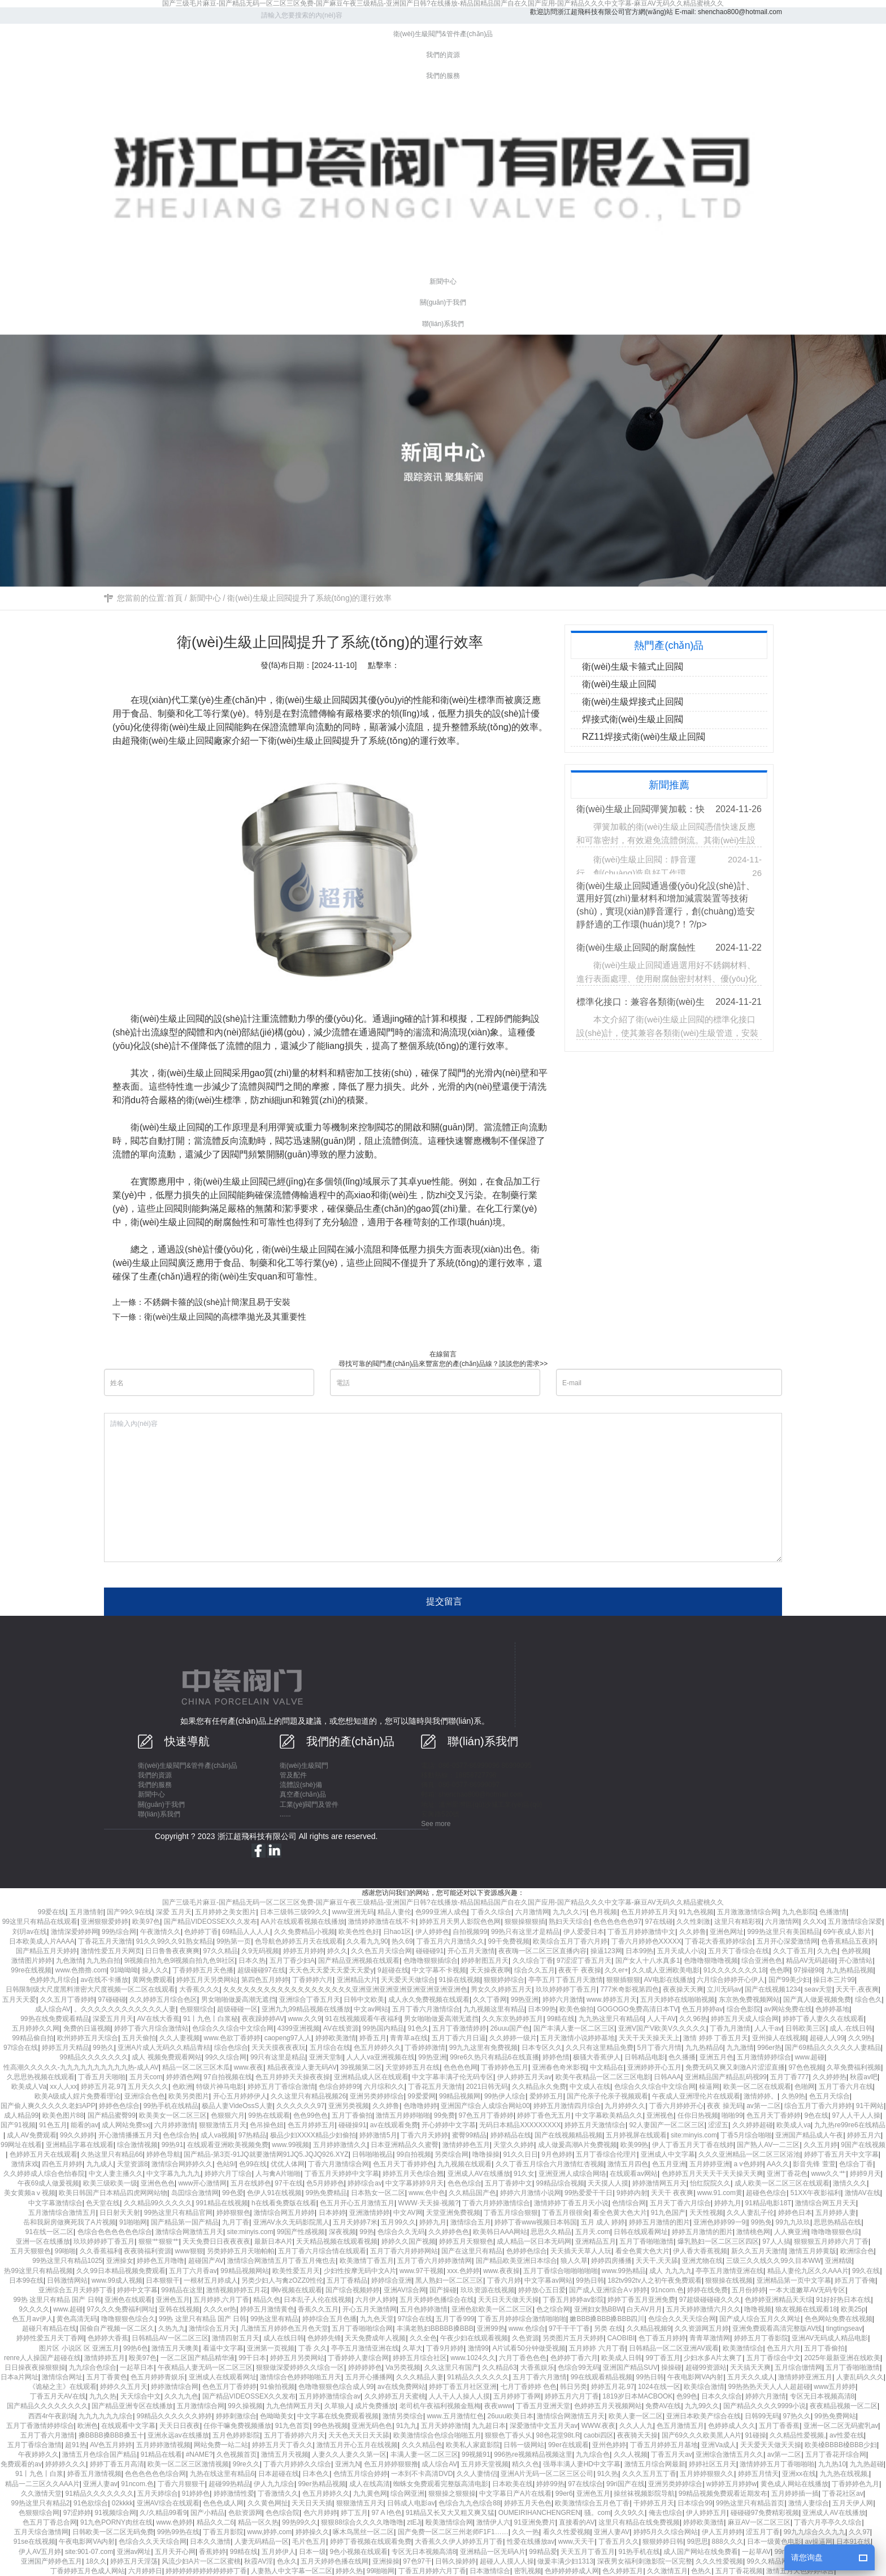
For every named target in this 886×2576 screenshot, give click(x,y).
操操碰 (671, 2367)
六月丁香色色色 (522, 2358)
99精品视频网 (459, 2096)
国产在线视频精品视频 (568, 2135)
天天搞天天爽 (750, 2367)
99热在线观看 (268, 2115)
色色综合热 (180, 2135)
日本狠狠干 (163, 2280)
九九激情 (740, 2048)
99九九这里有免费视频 (483, 2048)
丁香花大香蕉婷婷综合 (719, 1941)
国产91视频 (18, 2125)
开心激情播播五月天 (128, 2135)
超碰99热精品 (229, 2484)
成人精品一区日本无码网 (534, 2241)
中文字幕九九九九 (173, 2174)
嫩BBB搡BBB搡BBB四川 (607, 2319)
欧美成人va (793, 2125)
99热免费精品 (326, 2193)
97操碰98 (807, 1970)
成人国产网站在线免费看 (700, 2552)
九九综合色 (593, 2454)
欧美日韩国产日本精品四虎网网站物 (113, 2193)
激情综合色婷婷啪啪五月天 (300, 2377)
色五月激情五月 (680, 2426)
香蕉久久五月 (318, 2309)
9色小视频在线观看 (359, 2552)
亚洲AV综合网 (405, 2290)
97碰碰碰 (111, 1999)
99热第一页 (233, 1941)
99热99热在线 (178, 2532)
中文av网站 (371, 2009)
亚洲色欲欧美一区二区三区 (492, 2309)
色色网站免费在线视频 (838, 2319)
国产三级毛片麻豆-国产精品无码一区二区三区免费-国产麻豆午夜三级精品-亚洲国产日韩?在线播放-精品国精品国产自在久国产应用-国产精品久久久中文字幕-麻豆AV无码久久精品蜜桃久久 (443, 3)
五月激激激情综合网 (747, 1912)
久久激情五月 (667, 2571)
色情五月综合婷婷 (360, 2474)
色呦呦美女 (277, 2416)
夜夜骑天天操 (637, 2435)
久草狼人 (337, 2406)
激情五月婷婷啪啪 (403, 2115)
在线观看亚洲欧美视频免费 (227, 2145)
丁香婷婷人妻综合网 (358, 2358)
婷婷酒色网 (183, 2077)
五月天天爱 (19, 1999)
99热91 (173, 2145)
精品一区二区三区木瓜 (196, 2067)
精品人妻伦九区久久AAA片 (808, 2271)
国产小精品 (207, 2513)
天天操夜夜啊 (490, 1970)
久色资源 (525, 2338)
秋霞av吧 (864, 2077)
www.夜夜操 (501, 2271)
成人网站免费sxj (126, 2125)
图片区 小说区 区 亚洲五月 (79, 2348)
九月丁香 (235, 2222)
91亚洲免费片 (534, 2522)
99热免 (761, 2222)
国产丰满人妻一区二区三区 (574, 2028)
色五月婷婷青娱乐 (158, 2377)
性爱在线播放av (531, 2541)
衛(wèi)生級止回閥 (305, 740)
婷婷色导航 (163, 2154)
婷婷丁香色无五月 (544, 2115)
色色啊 (780, 1970)
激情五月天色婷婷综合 (800, 2571)
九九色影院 (799, 1912)
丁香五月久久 (618, 2541)
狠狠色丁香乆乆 (508, 2435)
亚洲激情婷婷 (369, 2213)
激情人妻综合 (808, 2503)
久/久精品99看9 (163, 2513)
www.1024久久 (472, 2358)
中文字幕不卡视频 (439, 1970)
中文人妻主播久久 (116, 2174)
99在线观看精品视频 (601, 2377)
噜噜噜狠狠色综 (835, 2232)
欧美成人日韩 (621, 2358)
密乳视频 (527, 2571)
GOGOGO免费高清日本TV (637, 2009)
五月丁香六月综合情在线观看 (322, 2251)
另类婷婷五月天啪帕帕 (241, 2251)
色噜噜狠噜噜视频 (711, 1960)
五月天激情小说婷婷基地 (577, 2038)
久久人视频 (631, 2454)
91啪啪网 (133, 2222)
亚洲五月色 (716, 2057)
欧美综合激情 (704, 2387)
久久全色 (423, 2338)
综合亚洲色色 (761, 1960)
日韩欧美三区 (805, 2028)
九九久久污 (570, 1912)
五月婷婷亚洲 (709, 2164)
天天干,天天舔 (657, 2261)
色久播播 (682, 2057)
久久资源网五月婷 (702, 2328)
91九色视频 (696, 1912)
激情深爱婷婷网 (74, 1932)
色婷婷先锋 (324, 2338)
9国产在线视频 (863, 2145)
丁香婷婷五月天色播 (202, 1970)
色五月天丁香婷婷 (773, 2115)
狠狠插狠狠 (623, 1980)
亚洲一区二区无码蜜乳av (841, 2426)
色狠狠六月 (228, 2115)
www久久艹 (828, 2174)
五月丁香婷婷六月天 (294, 2435)
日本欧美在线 (512, 2484)
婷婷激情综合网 (174, 2387)
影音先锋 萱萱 (814, 2164)
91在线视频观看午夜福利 (362, 2019)
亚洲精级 (838, 2261)
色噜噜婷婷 (420, 2106)
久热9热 (793, 2096)
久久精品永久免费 (539, 2087)
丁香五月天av (671, 2454)
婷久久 (337, 1951)
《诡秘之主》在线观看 (63, 2387)
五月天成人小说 (681, 1951)
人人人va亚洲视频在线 (380, 2057)
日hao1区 (397, 1932)
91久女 (524, 2174)
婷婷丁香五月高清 (117, 2464)
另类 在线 (608, 2328)
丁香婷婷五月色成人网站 (87, 2571)
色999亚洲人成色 (441, 1912)
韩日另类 (573, 2387)
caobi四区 (599, 2435)
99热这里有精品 (274, 2319)
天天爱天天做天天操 (770, 2445)
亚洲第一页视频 (270, 2348)
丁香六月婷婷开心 (676, 2106)
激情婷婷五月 (104, 2358)
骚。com (597, 2513)
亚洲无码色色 (371, 2426)
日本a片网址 (19, 2377)
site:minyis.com (694, 2135)
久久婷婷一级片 (513, 2038)
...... (285, 1814)
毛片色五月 (309, 2541)
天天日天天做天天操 (508, 2300)
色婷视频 (854, 1951)
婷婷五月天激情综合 (595, 2125)
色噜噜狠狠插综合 (430, 1960)
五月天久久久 (148, 2087)
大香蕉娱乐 (537, 2367)
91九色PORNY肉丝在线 (116, 2522)
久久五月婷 (820, 2145)
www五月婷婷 (834, 2387)
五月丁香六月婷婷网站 (404, 2251)
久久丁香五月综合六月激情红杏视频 (550, 2164)
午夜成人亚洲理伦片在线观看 (696, 2096)
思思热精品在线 (837, 2222)
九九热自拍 (103, 1960)
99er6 (564, 2493)
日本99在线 (26, 2280)
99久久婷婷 (77, 2135)
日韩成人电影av (411, 2503)
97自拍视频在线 (227, 2077)
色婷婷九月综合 (53, 1980)
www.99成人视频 (117, 2280)
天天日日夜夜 (179, 2426)
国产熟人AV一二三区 (768, 2145)
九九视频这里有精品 (493, 2009)
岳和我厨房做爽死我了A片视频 (69, 2222)
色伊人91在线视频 (274, 2193)
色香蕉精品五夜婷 (848, 1941)
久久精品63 (499, 2367)
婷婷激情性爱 (234, 2493)
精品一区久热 (258, 2522)
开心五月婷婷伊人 (240, 2096)
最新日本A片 (273, 2241)
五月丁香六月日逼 (459, 2038)
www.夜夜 (249, 2067)
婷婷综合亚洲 (391, 2280)
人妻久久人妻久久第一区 (349, 2454)
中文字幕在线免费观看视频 (338, 2416)
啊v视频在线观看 (296, 2290)
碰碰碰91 (430, 1951)
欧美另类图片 (188, 2096)
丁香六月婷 (504, 2280)
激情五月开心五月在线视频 (357, 2445)
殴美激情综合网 (449, 2522)
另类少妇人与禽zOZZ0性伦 (282, 2280)
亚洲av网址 (134, 2552)
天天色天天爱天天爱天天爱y (331, 1970)
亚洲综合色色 (144, 2096)
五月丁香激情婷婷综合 (40, 2426)
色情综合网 (629, 2203)
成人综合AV (53, 2009)
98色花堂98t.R (558, 2435)
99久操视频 (245, 2406)
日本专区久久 (542, 2048)
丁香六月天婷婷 (424, 2135)
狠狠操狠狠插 (525, 1922)
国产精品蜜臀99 (112, 2115)
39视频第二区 (360, 2067)
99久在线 (866, 2271)
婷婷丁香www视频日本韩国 (535, 2222)
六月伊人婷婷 (375, 2300)
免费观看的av (21, 2464)
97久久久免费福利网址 (120, 2309)
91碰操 (755, 2435)
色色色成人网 (223, 2503)
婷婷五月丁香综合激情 (281, 2087)
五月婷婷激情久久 (340, 2145)
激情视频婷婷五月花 (236, 2290)
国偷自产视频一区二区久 (117, 2328)
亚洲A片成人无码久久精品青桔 (164, 2048)
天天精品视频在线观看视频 (336, 2241)
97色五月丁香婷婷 (486, 2115)
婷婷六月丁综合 (228, 2174)
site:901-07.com (89, 2552)
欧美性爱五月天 (296, 2271)
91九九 (406, 2426)
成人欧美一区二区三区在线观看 (782, 2183)
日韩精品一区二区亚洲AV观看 (674, 2348)
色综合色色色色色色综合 (114, 2232)
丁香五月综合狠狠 (511, 2213)
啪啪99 (732, 2115)
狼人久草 (574, 2261)
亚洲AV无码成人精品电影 (830, 2338)
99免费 (444, 2115)
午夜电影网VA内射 (695, 2377)
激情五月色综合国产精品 (99, 2454)
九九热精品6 (704, 2048)
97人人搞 (776, 2241)
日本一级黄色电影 (774, 2541)
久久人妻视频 (179, 2038)
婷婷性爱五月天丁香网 (50, 2338)
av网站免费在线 (788, 2009)
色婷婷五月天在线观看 (43, 2154)
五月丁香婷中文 (508, 2183)
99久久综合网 (225, 2057)
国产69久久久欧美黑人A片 (701, 2435)
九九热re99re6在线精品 (849, 2125)
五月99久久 (398, 2222)
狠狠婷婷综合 (504, 1980)
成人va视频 (218, 2135)
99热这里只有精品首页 (750, 2503)
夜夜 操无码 (724, 2106)
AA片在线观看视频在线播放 (303, 1922)
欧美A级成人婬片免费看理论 (77, 2096)
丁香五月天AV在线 (58, 2396)
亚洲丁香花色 (787, 2174)
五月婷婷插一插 (795, 2493)
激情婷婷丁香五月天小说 (571, 2203)
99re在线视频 (31, 1970)
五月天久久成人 (751, 2377)
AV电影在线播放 (668, 1980)
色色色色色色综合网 (155, 2474)
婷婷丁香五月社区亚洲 (463, 2387)
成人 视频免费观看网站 (166, 2057)
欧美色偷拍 (576, 2009)
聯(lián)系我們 (159, 1814)
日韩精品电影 (644, 2057)
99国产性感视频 (301, 2232)
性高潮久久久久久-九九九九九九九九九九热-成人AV (81, 2067)
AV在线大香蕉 (158, 2019)
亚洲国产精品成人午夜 (809, 2135)
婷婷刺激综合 (236, 2416)
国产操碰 (443, 2290)
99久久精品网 (767, 2561)
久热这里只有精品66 (111, 2154)
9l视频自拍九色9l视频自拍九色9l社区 (179, 1960)
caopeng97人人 (287, 2038)
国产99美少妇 (789, 1980)
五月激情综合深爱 (855, 1922)
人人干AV (661, 2019)
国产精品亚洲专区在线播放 (132, 2406)
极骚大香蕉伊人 (596, 2057)
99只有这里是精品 (277, 2057)
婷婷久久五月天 (123, 2387)
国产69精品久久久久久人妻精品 (832, 2048)
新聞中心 (205, 597)
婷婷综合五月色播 (329, 2319)
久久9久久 (629, 2513)
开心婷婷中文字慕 (449, 2125)
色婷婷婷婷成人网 (572, 2571)
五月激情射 (86, 1912)
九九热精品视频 (850, 1970)
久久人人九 (636, 2426)
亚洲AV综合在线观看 (168, 2503)
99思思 (697, 2541)
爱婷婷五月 (546, 2096)
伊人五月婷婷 (722, 2532)
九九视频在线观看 (464, 2164)
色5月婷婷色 (325, 2183)
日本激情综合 (490, 2571)
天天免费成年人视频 (375, 2338)
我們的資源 (155, 1775)
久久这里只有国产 (451, 2367)
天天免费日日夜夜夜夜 (216, 2241)
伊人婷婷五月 (706, 2513)
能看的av (84, 2125)
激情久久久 (850, 2183)
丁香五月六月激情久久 (450, 1941)
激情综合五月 (470, 2222)
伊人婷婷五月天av (524, 2077)
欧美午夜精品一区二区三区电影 (602, 2077)
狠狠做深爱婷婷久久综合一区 (300, 2367)
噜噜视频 (757, 2309)
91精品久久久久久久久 (100, 2493)
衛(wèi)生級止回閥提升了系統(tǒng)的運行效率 (309, 597)
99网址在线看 (21, 2145)
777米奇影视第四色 (629, 1989)
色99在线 (253, 2164)
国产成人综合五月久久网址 (760, 2319)
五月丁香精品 (347, 2280)
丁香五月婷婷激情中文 (641, 1932)
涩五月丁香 (763, 2532)
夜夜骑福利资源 (147, 2251)
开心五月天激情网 (369, 2309)
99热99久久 (300, 2522)
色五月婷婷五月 (311, 2125)
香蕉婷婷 (212, 2552)
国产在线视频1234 (773, 1989)
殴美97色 (143, 2358)
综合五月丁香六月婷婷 (818, 2106)
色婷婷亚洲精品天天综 (779, 2300)
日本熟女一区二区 (378, 2193)
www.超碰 (810, 2057)
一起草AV (756, 2552)
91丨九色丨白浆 (39, 2474)
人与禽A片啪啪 (278, 2174)
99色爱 (232, 2193)
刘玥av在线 (29, 1932)
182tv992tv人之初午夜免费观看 (654, 2280)
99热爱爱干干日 (588, 2193)
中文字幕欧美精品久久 (609, 2115)
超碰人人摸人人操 (507, 2561)
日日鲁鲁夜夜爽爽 (172, 1951)
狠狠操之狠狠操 (452, 2493)
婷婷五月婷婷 (303, 1951)
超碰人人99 (827, 2038)
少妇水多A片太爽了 (713, 2358)
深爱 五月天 (174, 1912)
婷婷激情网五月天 (659, 2183)
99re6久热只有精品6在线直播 (494, 2057)
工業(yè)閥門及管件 (309, 1805)
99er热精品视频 (322, 2484)
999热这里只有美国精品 (784, 1932)
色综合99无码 (578, 2367)
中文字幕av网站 (548, 2280)
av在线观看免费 (394, 2125)
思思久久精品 (551, 2232)
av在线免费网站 (401, 2387)
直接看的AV (576, 2522)
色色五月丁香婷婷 (229, 2387)
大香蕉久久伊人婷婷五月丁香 (459, 2541)
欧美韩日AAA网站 (500, 2232)
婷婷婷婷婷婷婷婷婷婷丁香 (206, 2571)
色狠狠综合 (197, 2009)
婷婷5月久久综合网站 (665, 2532)
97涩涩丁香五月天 (584, 1960)
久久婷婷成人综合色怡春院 (44, 2174)
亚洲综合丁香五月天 (309, 1999)
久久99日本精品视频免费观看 (120, 2271)
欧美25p (853, 2309)
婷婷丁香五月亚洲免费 (641, 2300)
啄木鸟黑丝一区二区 (363, 2532)
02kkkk (122, 2503)
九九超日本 (489, 2426)
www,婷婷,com (269, 2532)
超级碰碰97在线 (261, 1970)
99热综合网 (119, 1932)
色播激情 (832, 1912)
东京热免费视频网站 (749, 1999)
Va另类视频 (402, 2367)
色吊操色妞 (267, 2125)
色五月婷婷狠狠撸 (391, 2464)
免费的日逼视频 (87, 2028)
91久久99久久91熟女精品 (174, 1941)
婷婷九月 (727, 2203)
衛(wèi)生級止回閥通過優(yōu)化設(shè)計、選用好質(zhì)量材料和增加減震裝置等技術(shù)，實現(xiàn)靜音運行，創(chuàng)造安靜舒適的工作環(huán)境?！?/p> (665, 905)
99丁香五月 (662, 2358)
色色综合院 (282, 2513)
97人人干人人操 (856, 2115)
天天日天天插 (312, 2503)
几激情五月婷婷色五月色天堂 (284, 2328)
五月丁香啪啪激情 (646, 2241)
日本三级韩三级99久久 (294, 1912)
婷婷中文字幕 (137, 2290)
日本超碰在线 (278, 2474)
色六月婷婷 (320, 2513)
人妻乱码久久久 (860, 2377)
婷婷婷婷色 (365, 2367)
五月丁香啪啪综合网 (362, 2328)
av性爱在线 (846, 2435)
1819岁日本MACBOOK (637, 2396)
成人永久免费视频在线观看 (429, 1999)
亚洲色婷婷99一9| (720, 2222)
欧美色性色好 (358, 1932)
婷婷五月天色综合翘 (413, 2174)
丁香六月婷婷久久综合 (297, 2464)
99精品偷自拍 (32, 2038)
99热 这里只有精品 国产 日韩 (57, 2300)
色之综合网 (553, 2309)
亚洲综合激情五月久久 (729, 2454)
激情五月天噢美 (175, 2348)
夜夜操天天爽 (683, 1989)
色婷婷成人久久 (731, 2426)
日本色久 (315, 2474)
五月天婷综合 (157, 2493)
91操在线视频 (459, 1980)
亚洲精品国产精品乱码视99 (726, 2077)
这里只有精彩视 (738, 1922)
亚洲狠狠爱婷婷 (104, 1922)
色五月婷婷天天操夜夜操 (292, 2077)
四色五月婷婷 (62, 2164)
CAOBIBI (621, 2338)
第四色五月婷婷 (265, 1980)
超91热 (75, 2445)
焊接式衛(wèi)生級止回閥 (632, 719)
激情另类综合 (403, 2416)
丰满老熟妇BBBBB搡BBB (435, 2328)
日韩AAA (667, 2077)
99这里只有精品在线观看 (39, 1922)
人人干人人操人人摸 (459, 2396)
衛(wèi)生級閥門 (304, 1766)
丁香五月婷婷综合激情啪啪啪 (522, 2319)
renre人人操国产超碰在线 (42, 2358)
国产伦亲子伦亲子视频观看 (607, 2096)
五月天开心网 (175, 2552)
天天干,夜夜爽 (857, 1989)
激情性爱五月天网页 (111, 1951)
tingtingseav (844, 2328)
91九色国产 (668, 2213)
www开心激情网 (202, 2183)
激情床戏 (24, 2164)
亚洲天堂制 (326, 2057)
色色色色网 (460, 2067)
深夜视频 (342, 2232)
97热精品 (252, 2135)
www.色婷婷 (174, 2522)
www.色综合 (527, 2328)
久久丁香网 (490, 1999)
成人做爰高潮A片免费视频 (577, 2145)
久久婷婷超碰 (752, 2125)
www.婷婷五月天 (612, 1999)
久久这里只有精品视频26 (308, 2096)
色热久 (701, 2571)
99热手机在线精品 (171, 2106)
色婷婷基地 (832, 2009)
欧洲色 (87, 2426)
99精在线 (561, 2019)
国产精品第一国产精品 (185, 2222)
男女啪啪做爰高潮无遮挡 (238, 1999)
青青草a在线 (409, 2038)
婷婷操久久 (312, 2532)
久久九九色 (181, 2396)
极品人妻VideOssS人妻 (237, 2106)
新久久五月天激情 (758, 2251)
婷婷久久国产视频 (408, 2241)
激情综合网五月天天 (825, 2203)
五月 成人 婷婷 (603, 2222)
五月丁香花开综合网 (835, 2454)
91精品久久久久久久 (478, 2377)
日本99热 (639, 1951)
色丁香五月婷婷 (662, 2338)
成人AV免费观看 (31, 2135)
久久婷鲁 (692, 1932)
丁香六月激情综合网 (338, 2164)
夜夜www (498, 2406)
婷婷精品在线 (510, 2135)
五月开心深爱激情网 (787, 1941)
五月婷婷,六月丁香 (221, 2300)
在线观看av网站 (634, 2174)
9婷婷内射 (632, 2193)
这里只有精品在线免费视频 (639, 2522)
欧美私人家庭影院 (473, 2445)
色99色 (686, 2396)
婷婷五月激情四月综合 (567, 2106)
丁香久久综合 (491, 1912)
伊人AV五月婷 (40, 2552)
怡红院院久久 (710, 2183)
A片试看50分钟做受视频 (528, 2348)
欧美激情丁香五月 (367, 2261)
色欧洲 (182, 2087)
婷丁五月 (354, 2513)
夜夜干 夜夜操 (579, 1970)
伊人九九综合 (274, 2484)
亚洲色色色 (158, 2183)
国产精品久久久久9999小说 (764, 2406)
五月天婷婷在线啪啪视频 (677, 1999)
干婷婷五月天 (653, 2503)
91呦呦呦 (124, 1970)
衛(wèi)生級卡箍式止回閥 (632, 666)
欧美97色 (146, 1922)
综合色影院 (744, 2009)
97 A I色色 (386, 2513)
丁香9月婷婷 (445, 2348)
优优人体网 (288, 2164)
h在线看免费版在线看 (283, 2203)
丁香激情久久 (278, 2493)
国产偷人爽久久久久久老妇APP (48, 2106)
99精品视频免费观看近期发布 (723, 2493)
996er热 (769, 2048)
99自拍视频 (414, 2154)
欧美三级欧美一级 (110, 2183)
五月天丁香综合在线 (738, 1951)
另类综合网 (451, 2154)
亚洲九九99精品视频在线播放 (306, 2009)
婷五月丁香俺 (855, 2280)
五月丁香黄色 (106, 2377)
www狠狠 (189, 2251)
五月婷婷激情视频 (163, 2445)
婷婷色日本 (795, 2213)
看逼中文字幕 (223, 2348)
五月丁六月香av (193, 2271)
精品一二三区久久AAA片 (42, 2484)
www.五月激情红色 (455, 2416)
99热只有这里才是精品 (525, 1932)
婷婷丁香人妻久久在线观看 (823, 2019)
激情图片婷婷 (31, 1960)
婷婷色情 (556, 2057)
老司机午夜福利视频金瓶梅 (440, 2406)
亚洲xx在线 (799, 2474)
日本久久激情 (210, 2541)
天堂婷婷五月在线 (412, 2067)
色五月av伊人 (32, 2319)
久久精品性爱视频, (798, 2435)
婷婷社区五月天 (712, 2464)
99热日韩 (589, 2280)
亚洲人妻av (100, 2484)
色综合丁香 (856, 2164)
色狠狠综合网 (39, 2513)
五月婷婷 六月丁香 (597, 2348)
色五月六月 (784, 2348)
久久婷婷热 (829, 2077)
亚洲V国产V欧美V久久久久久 (662, 2028)
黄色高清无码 (77, 2319)
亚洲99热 (491, 2328)
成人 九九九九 (670, 2271)
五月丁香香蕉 (779, 2426)
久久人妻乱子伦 (750, 2213)
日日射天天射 (119, 2213)
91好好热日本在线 (843, 2300)
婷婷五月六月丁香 (572, 2396)
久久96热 (693, 2019)
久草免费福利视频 (854, 2067)
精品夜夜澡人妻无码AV (302, 2067)
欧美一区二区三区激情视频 (188, 2464)
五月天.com (592, 2232)
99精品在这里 (181, 2290)
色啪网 (804, 2087)
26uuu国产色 (509, 2028)
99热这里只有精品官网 (178, 2213)
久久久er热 (220, 2309)
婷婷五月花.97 (102, 2087)
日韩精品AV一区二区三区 (170, 2338)
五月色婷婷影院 (236, 2435)
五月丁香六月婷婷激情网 (434, 2261)
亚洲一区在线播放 (43, 2241)
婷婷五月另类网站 (297, 2358)
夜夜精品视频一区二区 (844, 2406)
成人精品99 (21, 2115)
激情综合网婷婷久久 (181, 2164)
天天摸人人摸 (608, 2183)
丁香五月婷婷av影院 (573, 2300)
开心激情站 (855, 1960)
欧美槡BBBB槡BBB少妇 (841, 2445)
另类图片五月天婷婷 (572, 2338)
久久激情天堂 (41, 2493)
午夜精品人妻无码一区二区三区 (205, 2367)
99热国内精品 (383, 2028)
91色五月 (53, 2125)
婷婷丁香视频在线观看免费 (370, 2541)
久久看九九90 (367, 1941)
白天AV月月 (644, 2309)
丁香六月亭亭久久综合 (828, 2522)
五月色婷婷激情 (424, 2309)
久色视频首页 (236, 2454)
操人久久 (155, 1970)
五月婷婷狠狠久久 (707, 2474)
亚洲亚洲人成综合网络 (572, 2174)
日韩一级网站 (523, 2445)
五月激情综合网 (200, 2406)
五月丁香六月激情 (540, 2377)
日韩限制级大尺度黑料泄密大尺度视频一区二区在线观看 (90, 1989)
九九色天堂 (377, 2319)
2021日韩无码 (487, 2087)
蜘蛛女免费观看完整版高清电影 (440, 2484)
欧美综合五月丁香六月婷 (570, 1941)
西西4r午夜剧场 (51, 2416)
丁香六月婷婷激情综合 (496, 2203)
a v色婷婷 (748, 2164)
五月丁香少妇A (292, 1960)
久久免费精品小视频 (304, 1932)
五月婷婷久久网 (35, 2028)
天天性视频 (706, 2213)
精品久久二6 (215, 2522)
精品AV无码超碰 (810, 1960)
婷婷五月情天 (758, 2474)
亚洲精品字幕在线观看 (80, 2145)
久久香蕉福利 (100, 2251)
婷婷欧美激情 (335, 2038)
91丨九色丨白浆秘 (210, 2019)
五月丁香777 (789, 2077)
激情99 (478, 2348)
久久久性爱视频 (719, 2561)
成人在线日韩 (283, 2338)
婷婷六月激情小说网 (530, 2193)
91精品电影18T (768, 2203)
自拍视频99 (470, 1932)
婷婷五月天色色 (527, 2503)
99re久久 (246, 2464)
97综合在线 (20, 2048)
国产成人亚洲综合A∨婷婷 (608, 2290)
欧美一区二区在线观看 (757, 2087)
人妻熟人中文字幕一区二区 (291, 2571)
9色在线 (816, 2115)
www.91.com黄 (719, 2193)
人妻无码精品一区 (261, 2541)
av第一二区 (763, 2106)
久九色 (827, 1951)
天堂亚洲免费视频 (453, 2213)
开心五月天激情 (471, 1951)
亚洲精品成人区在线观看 (371, 2077)
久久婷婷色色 (448, 2232)
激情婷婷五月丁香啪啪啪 (777, 2464)
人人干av (768, 2028)
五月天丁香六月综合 (680, 2203)
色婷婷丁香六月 (574, 2358)
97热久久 (797, 2416)
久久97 (859, 2532)
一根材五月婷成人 (211, 2280)
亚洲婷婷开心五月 (654, 2067)
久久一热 (525, 2532)
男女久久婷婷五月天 (501, 1989)
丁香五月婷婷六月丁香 (432, 2571)
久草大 (412, 2348)
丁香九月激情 (730, 2028)
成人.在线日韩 (850, 2028)
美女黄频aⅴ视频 (29, 2193)
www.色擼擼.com (81, 1970)
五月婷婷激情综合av (330, 2396)
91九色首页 (292, 2426)
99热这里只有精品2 (40, 2503)
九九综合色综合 (92, 2367)
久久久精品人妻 (420, 2377)
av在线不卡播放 (105, 1980)
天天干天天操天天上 (649, 2038)
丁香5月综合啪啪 (746, 2135)
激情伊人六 (493, 2522)
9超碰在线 (393, 1970)
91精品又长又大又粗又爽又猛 (450, 2513)
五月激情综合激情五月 (62, 2213)
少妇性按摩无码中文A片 (360, 2271)
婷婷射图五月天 (485, 1960)
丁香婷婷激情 (425, 2048)
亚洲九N (348, 2464)
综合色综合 (231, 2048)
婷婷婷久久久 (65, 2464)
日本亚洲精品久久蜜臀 (404, 2145)
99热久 (103, 2048)
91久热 (607, 2474)
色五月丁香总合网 (50, 2522)
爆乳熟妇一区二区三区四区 (718, 2241)
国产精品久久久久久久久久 (47, 2406)
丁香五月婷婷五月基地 (664, 2445)
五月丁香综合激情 (34, 2445)
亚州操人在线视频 (779, 2038)
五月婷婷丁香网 (517, 2396)
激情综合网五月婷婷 (284, 2213)
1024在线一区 (659, 2387)
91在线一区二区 (49, 2232)
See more (435, 1824)
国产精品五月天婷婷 (46, 1951)
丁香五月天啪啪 (101, 2077)
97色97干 (417, 2561)
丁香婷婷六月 (312, 1980)
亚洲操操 (385, 2561)
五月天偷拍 (139, 2038)
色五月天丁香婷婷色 (403, 2164)
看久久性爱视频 (566, 2532)
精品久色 (266, 2300)
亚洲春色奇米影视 (559, 2067)
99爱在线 (52, 1912)
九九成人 (100, 2164)
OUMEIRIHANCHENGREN (539, 2513)
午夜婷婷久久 (38, 2454)
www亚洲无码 (353, 1912)
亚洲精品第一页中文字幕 (794, 2280)
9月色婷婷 (556, 2154)
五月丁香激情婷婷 (459, 2028)
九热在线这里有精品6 (222, 2474)
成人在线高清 (369, 2484)
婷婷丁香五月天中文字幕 (841, 2154)
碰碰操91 (352, 2125)
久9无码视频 (260, 1951)
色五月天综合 (829, 2096)
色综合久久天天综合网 (682, 2319)
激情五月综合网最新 (654, 2464)
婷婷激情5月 (378, 2135)
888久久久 (728, 2541)
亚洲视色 (660, 2115)
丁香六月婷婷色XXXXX (646, 1941)
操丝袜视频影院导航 (644, 2493)
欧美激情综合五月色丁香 (592, 2503)
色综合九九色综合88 (469, 2503)
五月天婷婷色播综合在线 (436, 2300)
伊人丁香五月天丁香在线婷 (692, 2145)
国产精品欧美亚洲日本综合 (516, 2261)
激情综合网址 (62, 2377)
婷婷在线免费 (707, 2290)
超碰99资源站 (706, 2367)
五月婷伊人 (279, 2552)
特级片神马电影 (220, 2087)
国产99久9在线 (129, 1912)
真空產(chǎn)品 (303, 1794)
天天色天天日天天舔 (358, 2435)
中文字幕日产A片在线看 (515, 2493)
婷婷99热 (550, 2484)
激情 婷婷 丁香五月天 (715, 2038)
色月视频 (603, 1912)
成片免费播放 (375, 2406)
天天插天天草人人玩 (580, 2251)
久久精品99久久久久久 (158, 2203)
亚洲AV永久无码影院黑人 (291, 2222)
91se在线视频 (34, 2541)
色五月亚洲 (669, 2164)
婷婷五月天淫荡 (134, 2561)
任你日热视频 (697, 2115)
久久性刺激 (693, 1922)
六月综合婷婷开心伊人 (731, 1980)
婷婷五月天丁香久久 (282, 2445)
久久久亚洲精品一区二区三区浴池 (749, 2154)
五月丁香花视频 (739, 2571)
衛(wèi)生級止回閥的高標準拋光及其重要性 (225, 1316)
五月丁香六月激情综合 (426, 2009)
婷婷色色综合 (119, 2106)
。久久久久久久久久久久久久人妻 (125, 2009)
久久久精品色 (422, 2445)
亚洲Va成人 (718, 2445)
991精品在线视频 (221, 2203)
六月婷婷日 (145, 2571)
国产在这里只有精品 (471, 2251)
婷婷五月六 (864, 2135)
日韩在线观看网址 (641, 2232)
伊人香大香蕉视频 (700, 2251)
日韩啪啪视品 (372, 2154)
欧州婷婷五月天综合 (87, 2038)
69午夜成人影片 (847, 1932)
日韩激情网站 (67, 2280)
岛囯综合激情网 (195, 2193)
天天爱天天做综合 (408, 1980)
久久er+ (616, 1970)
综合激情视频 (137, 2145)
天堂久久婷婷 (513, 2145)
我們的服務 (155, 1785)
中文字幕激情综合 (55, 2203)
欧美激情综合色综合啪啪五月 (437, 2435)
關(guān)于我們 (161, 1805)
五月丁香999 (455, 2319)
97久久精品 (220, 1951)
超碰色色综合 (766, 2193)
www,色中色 (427, 2193)
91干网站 (870, 2106)
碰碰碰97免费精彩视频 (765, 2513)
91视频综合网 (115, 2513)
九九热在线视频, (844, 2474)
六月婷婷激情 (174, 2125)
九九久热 (102, 2396)
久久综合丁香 (533, 1960)
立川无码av (724, 1989)
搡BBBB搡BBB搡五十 (111, 2435)
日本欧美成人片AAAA (42, 1941)
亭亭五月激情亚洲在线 (729, 2271)
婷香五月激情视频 (94, 2474)
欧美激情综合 (743, 2348)
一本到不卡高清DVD (422, 2474)
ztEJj (414, 2522)
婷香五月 (372, 2038)
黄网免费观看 (152, 1980)
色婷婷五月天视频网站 (608, 2406)
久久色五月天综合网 (381, 1951)
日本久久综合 (721, 2396)
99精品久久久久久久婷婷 (174, 2416)
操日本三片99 (833, 1980)
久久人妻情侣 (477, 2474)
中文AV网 (407, 2213)
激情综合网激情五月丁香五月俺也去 (281, 2261)
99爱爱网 (421, 2096)
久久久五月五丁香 (649, 2474)
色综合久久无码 (401, 2232)
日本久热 (252, 1960)
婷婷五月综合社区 (420, 2358)
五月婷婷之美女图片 (225, 1912)
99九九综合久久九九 (814, 2532)
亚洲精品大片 (357, 1980)
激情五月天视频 (285, 2454)
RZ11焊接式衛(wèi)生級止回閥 (643, 736)
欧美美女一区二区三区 (173, 2115)
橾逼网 (709, 2087)
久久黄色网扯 (267, 2503)
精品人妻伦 (394, 1912)
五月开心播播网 (369, 2377)
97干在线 (288, 2183)
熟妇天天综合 (569, 1922)
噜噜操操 (486, 2154)
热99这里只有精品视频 (38, 2271)
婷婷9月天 (865, 2174)
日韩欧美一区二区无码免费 (113, 2532)
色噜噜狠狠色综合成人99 (335, 2387)
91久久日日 (520, 2154)
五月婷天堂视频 (485, 2464)
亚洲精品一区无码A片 (492, 2552)
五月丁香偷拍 (352, 2115)
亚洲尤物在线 (702, 2261)
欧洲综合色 (857, 2251)
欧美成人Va (28, 2087)
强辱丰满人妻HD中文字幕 (581, 2464)
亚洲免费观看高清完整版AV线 (777, 2328)
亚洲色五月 (173, 2300)
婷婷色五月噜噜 (160, 2261)
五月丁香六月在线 (846, 2087)
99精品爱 (543, 2552)
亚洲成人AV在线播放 (479, 2174)
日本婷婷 (332, 2213)
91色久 (417, 2028)
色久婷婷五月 (622, 2571)
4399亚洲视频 (298, 2028)
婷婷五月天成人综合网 (745, 2019)
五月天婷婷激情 (444, 2426)
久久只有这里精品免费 (599, 2048)
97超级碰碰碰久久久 (710, 2300)
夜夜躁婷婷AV (263, 2019)
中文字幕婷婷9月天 (414, 2183)
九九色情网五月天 (293, 2406)
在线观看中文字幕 (128, 2426)
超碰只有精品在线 (49, 2328)
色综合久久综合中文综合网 (232, 2028)
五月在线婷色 (251, 2183)
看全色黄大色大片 (620, 2213)
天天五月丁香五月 (588, 2552)
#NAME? (199, 2454)
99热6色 (135, 2348)
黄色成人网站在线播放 (794, 2484)
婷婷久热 (349, 2571)
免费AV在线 (663, 2406)
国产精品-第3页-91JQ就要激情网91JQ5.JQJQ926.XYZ (266, 2154)
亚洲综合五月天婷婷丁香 (75, 2290)
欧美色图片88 (63, 2115)
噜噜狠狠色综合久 (128, 2319)
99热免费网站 (834, 2416)
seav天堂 (818, 1989)
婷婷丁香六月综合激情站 (151, 2028)
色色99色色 (310, 2115)
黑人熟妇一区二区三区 (449, 2280)
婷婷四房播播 (611, 2261)
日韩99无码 (762, 2416)
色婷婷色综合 (526, 2251)
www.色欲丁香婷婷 (232, 2038)
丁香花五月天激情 (105, 1941)
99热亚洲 (524, 1999)
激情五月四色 (627, 2164)
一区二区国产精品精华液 (197, 2358)
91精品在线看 (161, 2454)
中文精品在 (607, 2067)
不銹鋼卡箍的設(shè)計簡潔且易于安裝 (217, 1302)
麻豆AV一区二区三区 (759, 2522)
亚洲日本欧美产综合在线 (703, 2416)
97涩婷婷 (77, 2513)
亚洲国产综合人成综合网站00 (485, 2106)
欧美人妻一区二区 (636, 2416)
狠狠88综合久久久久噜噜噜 (362, 2522)
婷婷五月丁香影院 (761, 2338)
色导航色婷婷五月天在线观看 (299, 1941)
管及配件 (293, 1775)
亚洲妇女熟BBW (598, 2309)
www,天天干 (576, 2541)
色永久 (287, 2561)
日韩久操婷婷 (455, 2561)
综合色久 (868, 1999)
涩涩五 (718, 2125)
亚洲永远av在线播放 (178, 2435)
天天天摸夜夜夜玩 (278, 2048)
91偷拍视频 (277, 2387)
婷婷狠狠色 (233, 2213)
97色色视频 (805, 2067)
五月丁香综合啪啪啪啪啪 (560, 2271)
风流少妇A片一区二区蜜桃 (201, 2561)
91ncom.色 (667, 2290)
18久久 (96, 2561)
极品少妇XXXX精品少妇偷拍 (313, 2135)
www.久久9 (304, 2019)
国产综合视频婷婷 (352, 2290)
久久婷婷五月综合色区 (163, 1999)
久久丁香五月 (793, 1951)
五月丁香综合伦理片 (606, 2154)
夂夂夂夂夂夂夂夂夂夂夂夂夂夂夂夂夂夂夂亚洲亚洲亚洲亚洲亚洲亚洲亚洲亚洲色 (345, 1989)
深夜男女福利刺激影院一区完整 (644, 2561)
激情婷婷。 (761, 2096)
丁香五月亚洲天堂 (543, 2406)
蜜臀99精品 (469, 2135)
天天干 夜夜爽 (672, 2193)
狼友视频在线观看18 (806, 2309)
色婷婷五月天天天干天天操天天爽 (712, 2174)
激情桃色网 (753, 2232)
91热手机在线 (639, 2552)
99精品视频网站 (244, 2271)
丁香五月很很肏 (565, 2213)
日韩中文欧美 (364, 1999)
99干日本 (252, 2358)
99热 (366, 2232)
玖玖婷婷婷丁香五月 (566, 1989)
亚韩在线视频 (179, 2309)
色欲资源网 (245, 2513)
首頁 (175, 597)
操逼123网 (606, 1951)
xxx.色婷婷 (463, 2271)
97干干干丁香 (569, 2328)
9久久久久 (34, 2309)
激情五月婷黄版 (812, 2251)
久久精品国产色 (472, 2193)
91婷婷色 (196, 2493)
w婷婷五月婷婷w (731, 2484)
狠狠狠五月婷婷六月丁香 (831, 2241)
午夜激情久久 (160, 1932)
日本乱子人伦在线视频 (317, 2300)
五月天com (146, 2077)
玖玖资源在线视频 (488, 2290)
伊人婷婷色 (432, 1932)
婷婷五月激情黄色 (267, 2309)
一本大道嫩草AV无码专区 (807, 2290)
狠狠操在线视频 (729, 2280)
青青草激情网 (709, 2338)
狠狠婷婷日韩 (662, 2541)
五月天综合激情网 (41, 2532)
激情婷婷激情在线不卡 (382, 1922)
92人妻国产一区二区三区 (666, 2125)
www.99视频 (290, 2145)
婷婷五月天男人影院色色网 (460, 1922)
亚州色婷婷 (609, 2445)
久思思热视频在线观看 (41, 2077)
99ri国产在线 (625, 2484)
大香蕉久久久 (199, 1989)
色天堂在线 (103, 2203)
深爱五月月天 (113, 2019)
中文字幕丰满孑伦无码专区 (452, 2077)
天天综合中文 (140, 2396)
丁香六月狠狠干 (181, 2484)
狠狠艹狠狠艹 (158, 2241)
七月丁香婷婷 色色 (529, 2387)
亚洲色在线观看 (128, 2300)
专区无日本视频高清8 (822, 2396)
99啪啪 (65, 2251)
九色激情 (69, 1960)
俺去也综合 (666, 2513)
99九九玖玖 (793, 2222)
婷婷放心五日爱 (542, 2290)
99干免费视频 (508, 1941)
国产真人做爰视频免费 (817, 1999)
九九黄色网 (370, 2493)
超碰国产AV (206, 2261)
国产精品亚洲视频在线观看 (358, 1960)
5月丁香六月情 (659, 2048)
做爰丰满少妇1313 (565, 2561)
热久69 (402, 1941)
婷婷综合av (365, 2183)
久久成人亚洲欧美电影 (666, 1970)
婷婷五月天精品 (65, 2048)
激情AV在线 (862, 2193)
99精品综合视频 (560, 2183)
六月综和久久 (384, 2087)
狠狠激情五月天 (222, 2125)
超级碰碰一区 (237, 2009)
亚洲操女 (119, 2261)
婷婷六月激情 (562, 1999)
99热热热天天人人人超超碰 (769, 2387)
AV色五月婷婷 (111, 2445)
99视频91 (476, 2454)
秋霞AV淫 (258, 2561)
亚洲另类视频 (348, 2106)
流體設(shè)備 (301, 1785)
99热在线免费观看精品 (54, 2019)
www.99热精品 (624, 2271)
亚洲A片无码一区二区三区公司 (547, 2474)
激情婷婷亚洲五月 (805, 2377)
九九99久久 (702, 2406)
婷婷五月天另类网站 (206, 1980)
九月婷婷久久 (625, 2106)
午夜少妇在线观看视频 (474, 2338)
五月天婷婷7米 (355, 2222)
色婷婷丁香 (201, 1932)
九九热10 (832, 2464)
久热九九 (171, 2328)
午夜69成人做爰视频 (48, 2183)
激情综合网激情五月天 (189, 2232)
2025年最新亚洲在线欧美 (842, 2358)
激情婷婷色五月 (466, 2145)
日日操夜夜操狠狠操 (35, 2367)
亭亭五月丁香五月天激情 (565, 1980)
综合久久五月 (534, 1970)
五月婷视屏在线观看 (636, 2135)
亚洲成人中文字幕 (668, 2154)
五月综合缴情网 (798, 2367)
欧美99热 (634, 2145)
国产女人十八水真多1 (647, 1960)
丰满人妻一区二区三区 (424, 2454)
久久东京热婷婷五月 (512, 2019)
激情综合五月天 (212, 2328)
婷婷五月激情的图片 (659, 2222)
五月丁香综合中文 (773, 2358)
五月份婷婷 (749, 2290)
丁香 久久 (312, 2348)
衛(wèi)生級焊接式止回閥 (632, 701)
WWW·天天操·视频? (428, 2203)
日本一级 (312, 2552)
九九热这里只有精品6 (611, 2019)
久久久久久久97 (300, 2106)
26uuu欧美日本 (510, 2416)
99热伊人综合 (504, 2096)
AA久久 (778, 2164)
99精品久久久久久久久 (94, 2057)
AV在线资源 (341, 2028)
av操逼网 (819, 2541)
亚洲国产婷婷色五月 (51, 2561)
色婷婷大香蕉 (108, 2338)
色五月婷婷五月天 (648, 1912)
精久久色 (525, 2464)
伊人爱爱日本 (583, 1932)
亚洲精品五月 (595, 2241)
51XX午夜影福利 (816, 2193)
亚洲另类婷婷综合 (377, 2096)
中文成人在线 (590, 2087)
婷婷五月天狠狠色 (466, 2241)
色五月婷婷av (702, 2009)
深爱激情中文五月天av (544, 2426)
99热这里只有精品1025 (67, 2261)
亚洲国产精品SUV (630, 2367)
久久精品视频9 (649, 2328)
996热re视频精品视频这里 (533, 2454)
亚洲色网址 (727, 1932)
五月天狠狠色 (30, 2251)
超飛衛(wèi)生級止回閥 (167, 740)
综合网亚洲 (407, 2493)
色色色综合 (464, 2183)
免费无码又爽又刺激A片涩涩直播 (735, 2067)
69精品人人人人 (246, 1932)
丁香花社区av (842, 2493)
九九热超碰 (867, 2464)
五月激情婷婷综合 (764, 2057)
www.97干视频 (421, 2271)
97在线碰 (659, 1922)
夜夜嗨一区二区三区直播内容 (542, 1951)
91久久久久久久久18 (734, 1970)
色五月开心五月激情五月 (357, 2203)
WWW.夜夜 (598, 2426)
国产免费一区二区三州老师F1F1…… (453, 2532)
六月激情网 (532, 1912)
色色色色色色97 (617, 1922)
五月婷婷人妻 (835, 2213)
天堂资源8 (132, 2164)
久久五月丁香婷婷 (67, 1999)
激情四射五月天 (235, 2338)
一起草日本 (137, 2367)
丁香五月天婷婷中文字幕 (342, 2174)
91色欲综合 (90, 2503)
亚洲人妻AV (611, 2532)
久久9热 (860, 2038)
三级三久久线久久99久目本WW (773, 2261)
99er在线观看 (568, 2445)
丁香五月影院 (223, 2532)
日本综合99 (694, 2503)
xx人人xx (63, 2087)
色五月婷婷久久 (377, 2048)
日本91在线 (853, 2541)
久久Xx (813, 1922)
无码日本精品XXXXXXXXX (520, 2125)
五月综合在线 (330, 2048)
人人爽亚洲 (791, 2232)
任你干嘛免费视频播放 (237, 2426)
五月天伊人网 (852, 2503)
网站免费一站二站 (221, 2445)
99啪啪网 (380, 2571)
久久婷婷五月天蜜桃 (394, 2396)
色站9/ (226, 2164)
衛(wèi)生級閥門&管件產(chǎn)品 (187, 1766)
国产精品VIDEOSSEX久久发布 (210, 1922)
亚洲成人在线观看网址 (223, 2377)
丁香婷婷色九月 (855, 2484)
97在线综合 (585, 2484)
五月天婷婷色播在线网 (334, 2561)
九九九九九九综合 (106, 2416)
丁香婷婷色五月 (504, 2067)
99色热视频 (331, 2426)
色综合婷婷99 (339, 2087)
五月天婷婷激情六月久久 (703, 2309)
